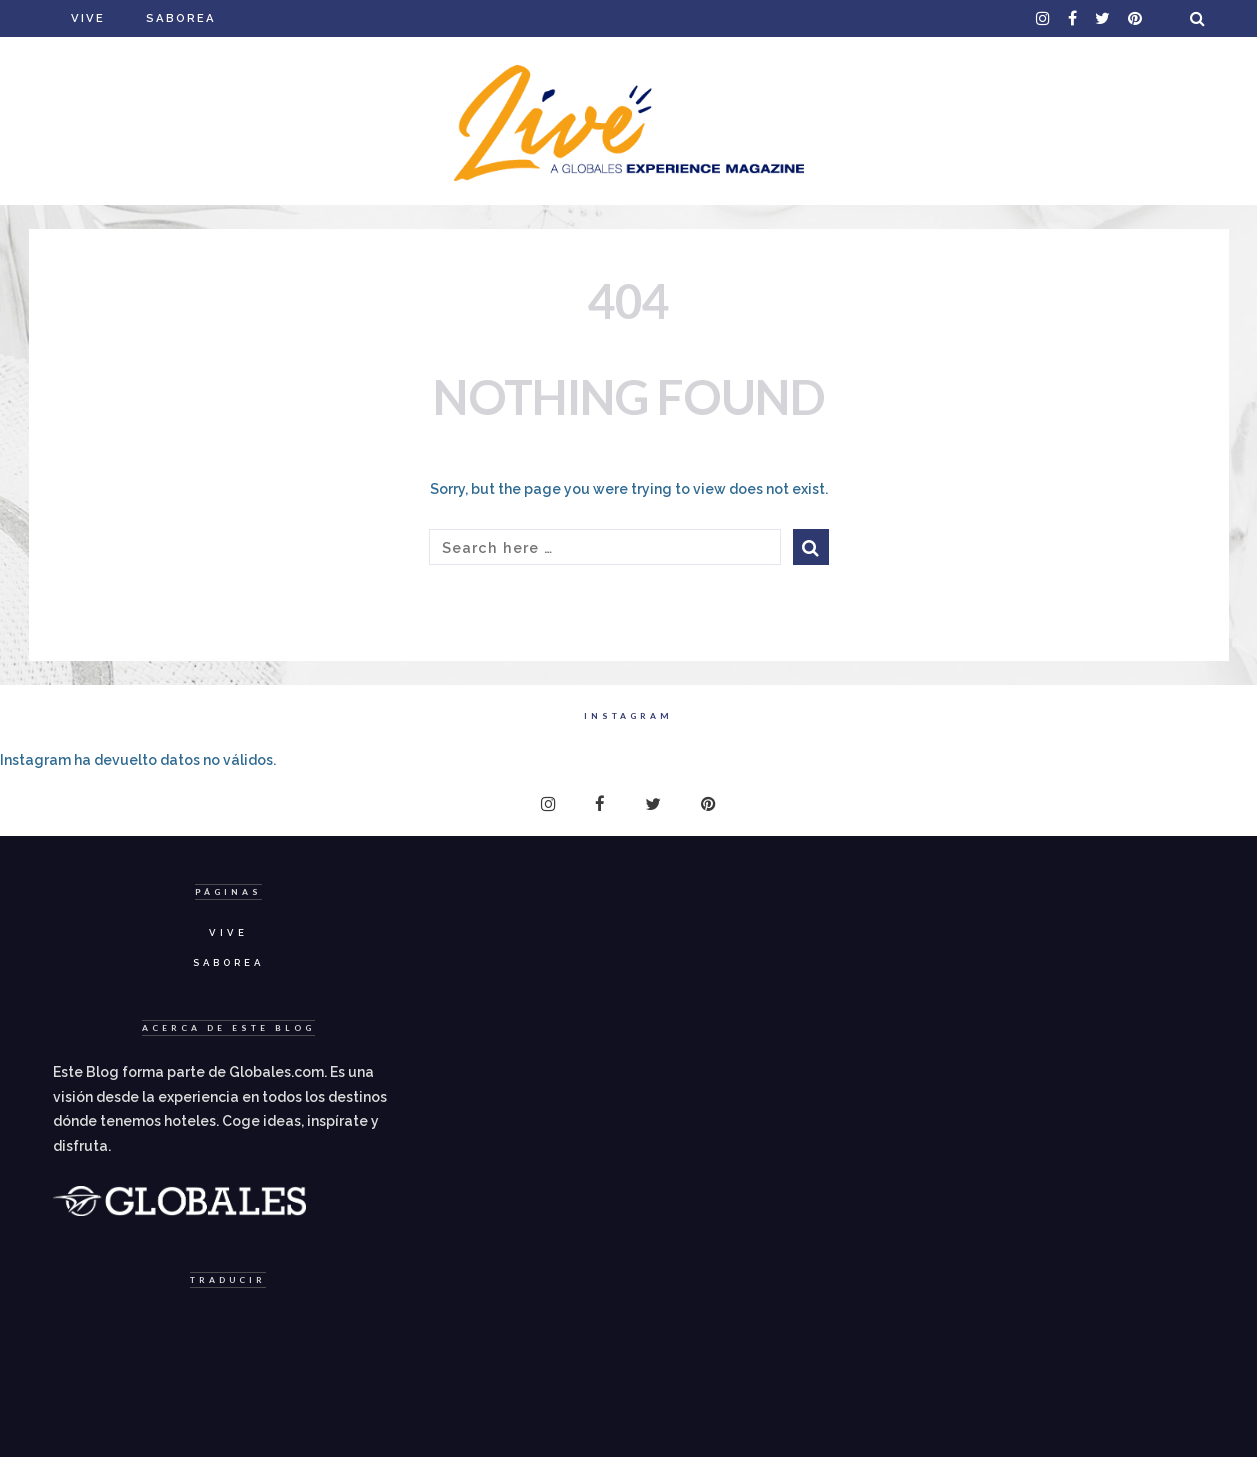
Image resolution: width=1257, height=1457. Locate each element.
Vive (88, 18)
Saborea (181, 18)
